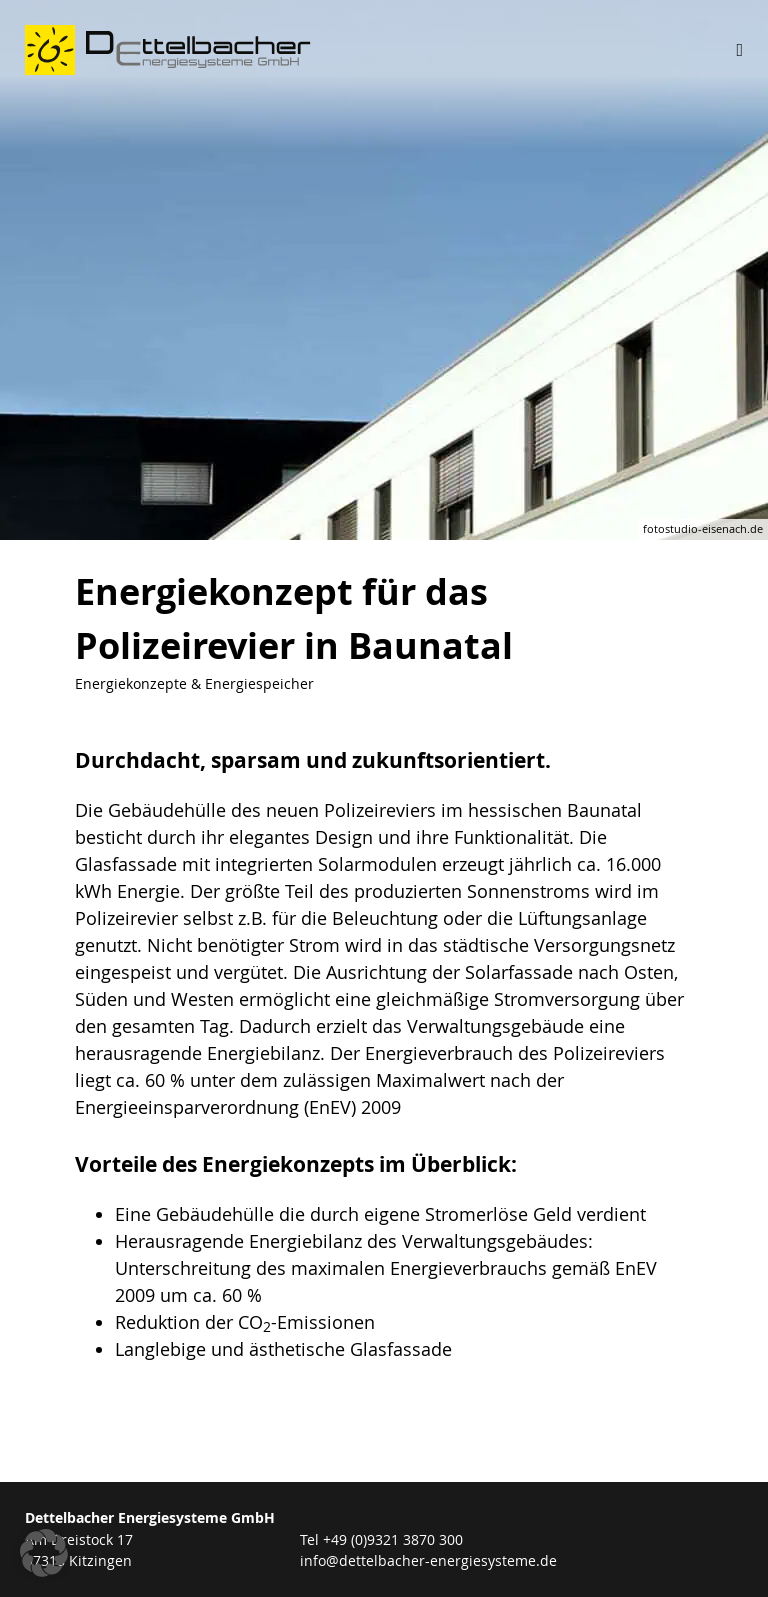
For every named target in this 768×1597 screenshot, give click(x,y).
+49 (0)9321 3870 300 (393, 1539)
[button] (44, 1553)
